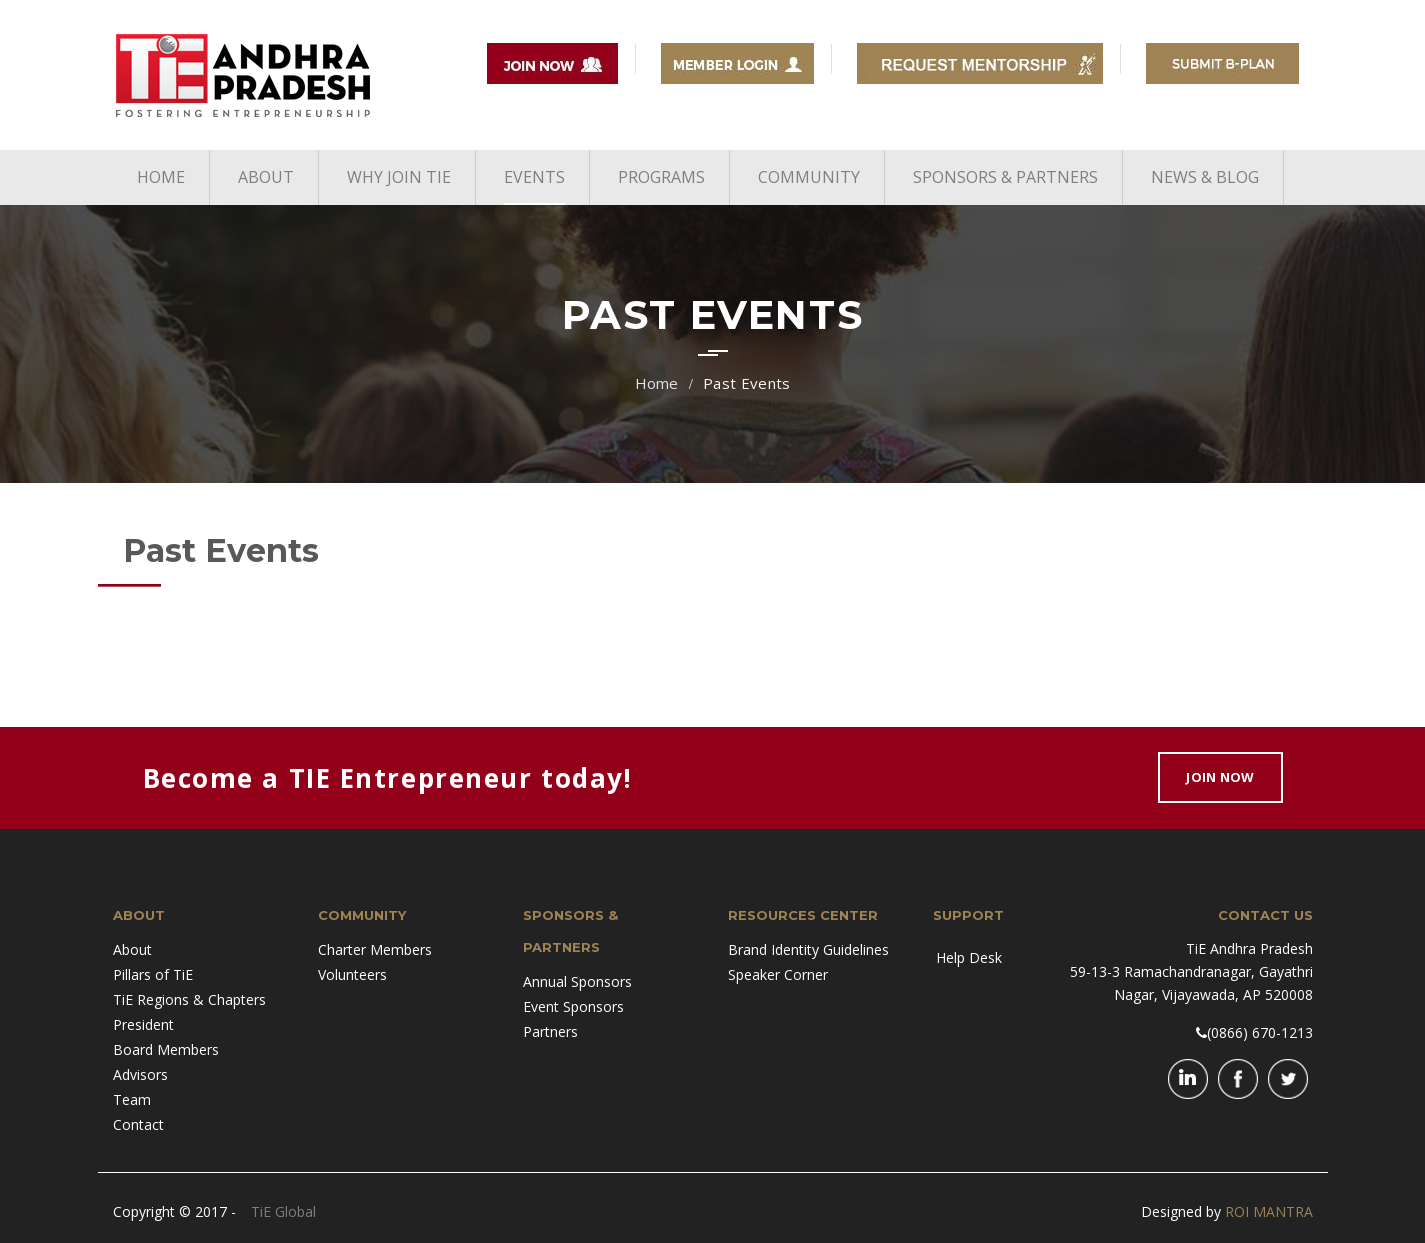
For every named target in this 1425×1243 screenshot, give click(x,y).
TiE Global (283, 1211)
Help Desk (969, 957)
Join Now (1220, 777)
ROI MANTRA (1269, 1211)
